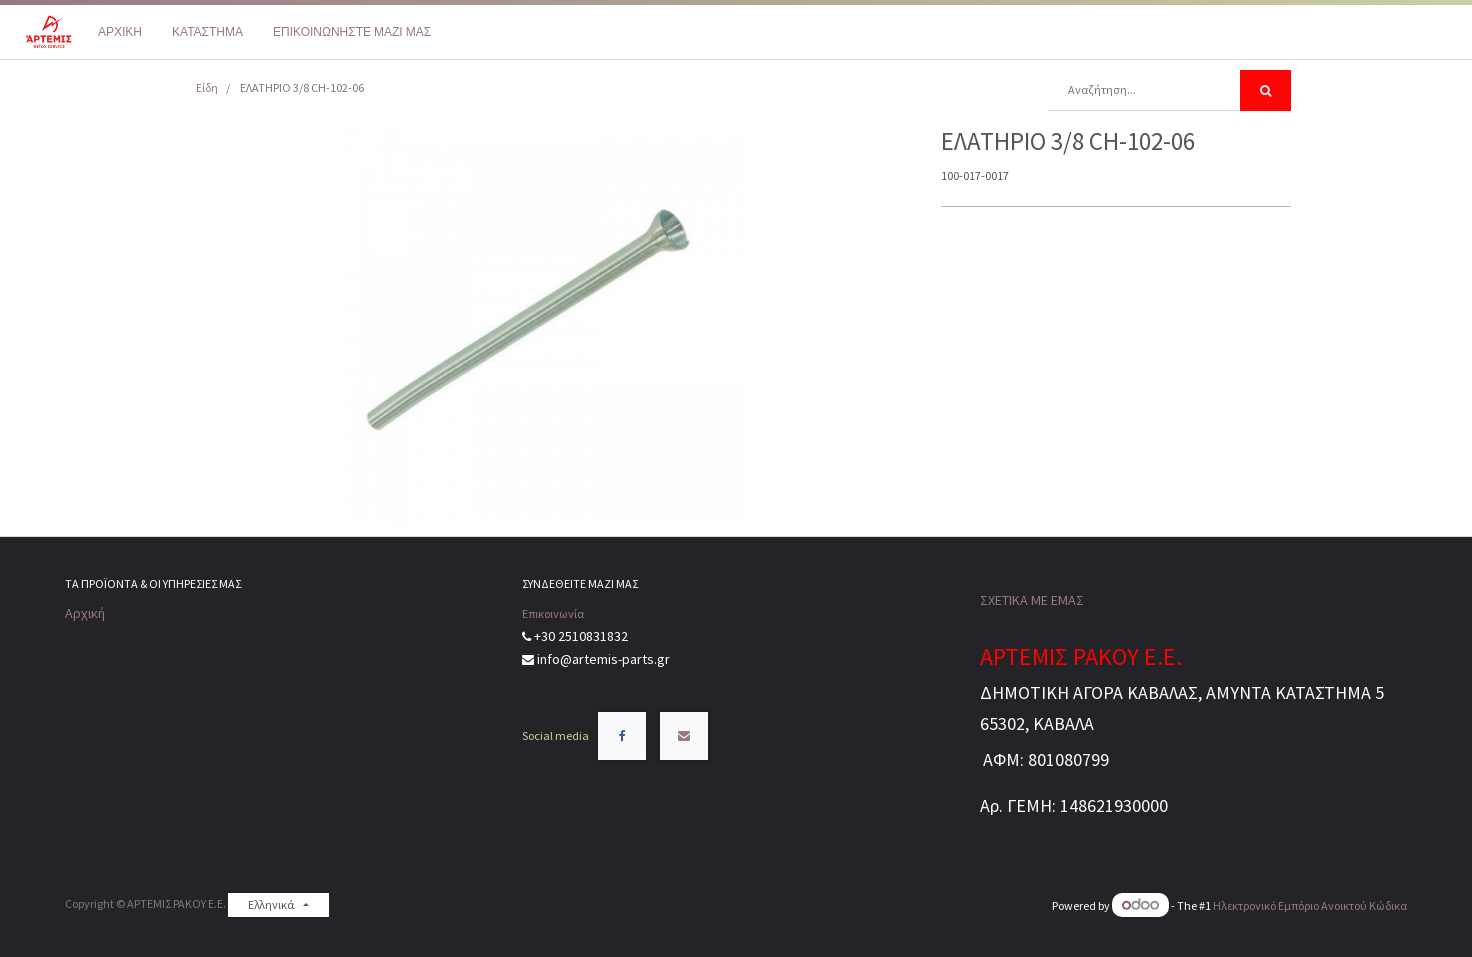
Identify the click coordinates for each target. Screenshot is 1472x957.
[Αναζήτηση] (1265, 90)
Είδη (207, 87)
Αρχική (85, 613)
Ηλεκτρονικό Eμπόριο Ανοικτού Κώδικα (1310, 905)
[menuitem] (120, 32)
